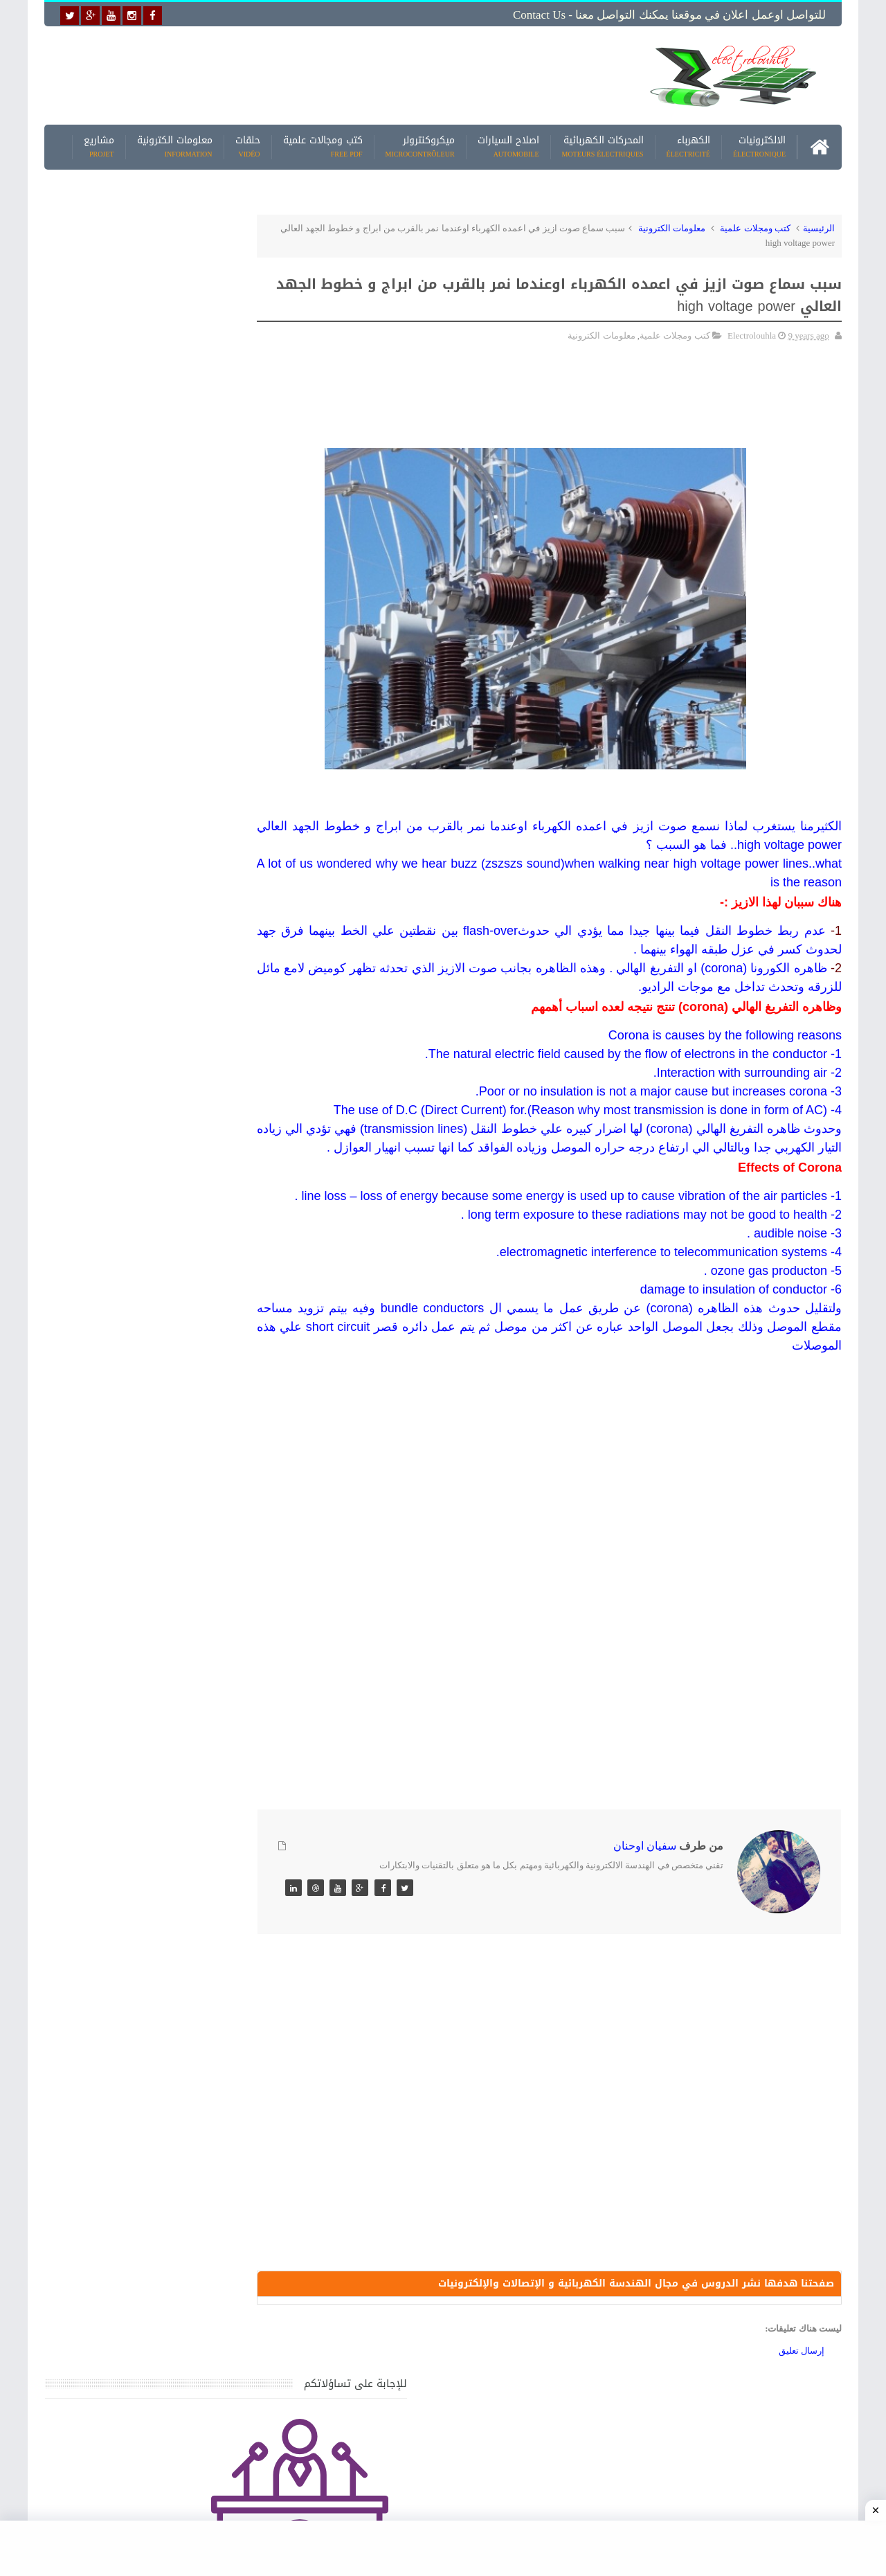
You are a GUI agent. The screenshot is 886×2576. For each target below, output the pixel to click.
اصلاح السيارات (508, 145)
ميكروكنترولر (420, 145)
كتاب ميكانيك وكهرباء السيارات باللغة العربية (139, 1544)
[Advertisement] (335, 74)
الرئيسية (819, 226)
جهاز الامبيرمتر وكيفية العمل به (166, 1415)
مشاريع (99, 145)
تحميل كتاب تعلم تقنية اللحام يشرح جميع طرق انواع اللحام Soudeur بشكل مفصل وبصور (147, 1819)
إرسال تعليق (801, 2388)
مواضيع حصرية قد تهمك (243, 1952)
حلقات (247, 145)
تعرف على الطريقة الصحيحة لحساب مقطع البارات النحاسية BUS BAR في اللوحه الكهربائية (142, 1886)
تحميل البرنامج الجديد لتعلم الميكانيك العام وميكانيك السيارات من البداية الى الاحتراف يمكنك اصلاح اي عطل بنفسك (142, 2078)
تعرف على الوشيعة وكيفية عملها (163, 1672)
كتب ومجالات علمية (323, 145)
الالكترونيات (759, 145)
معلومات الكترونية (175, 145)
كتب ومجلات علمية (755, 226)
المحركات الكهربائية (603, 145)
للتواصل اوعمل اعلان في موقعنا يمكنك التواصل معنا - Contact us (669, 14)
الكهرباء (688, 145)
